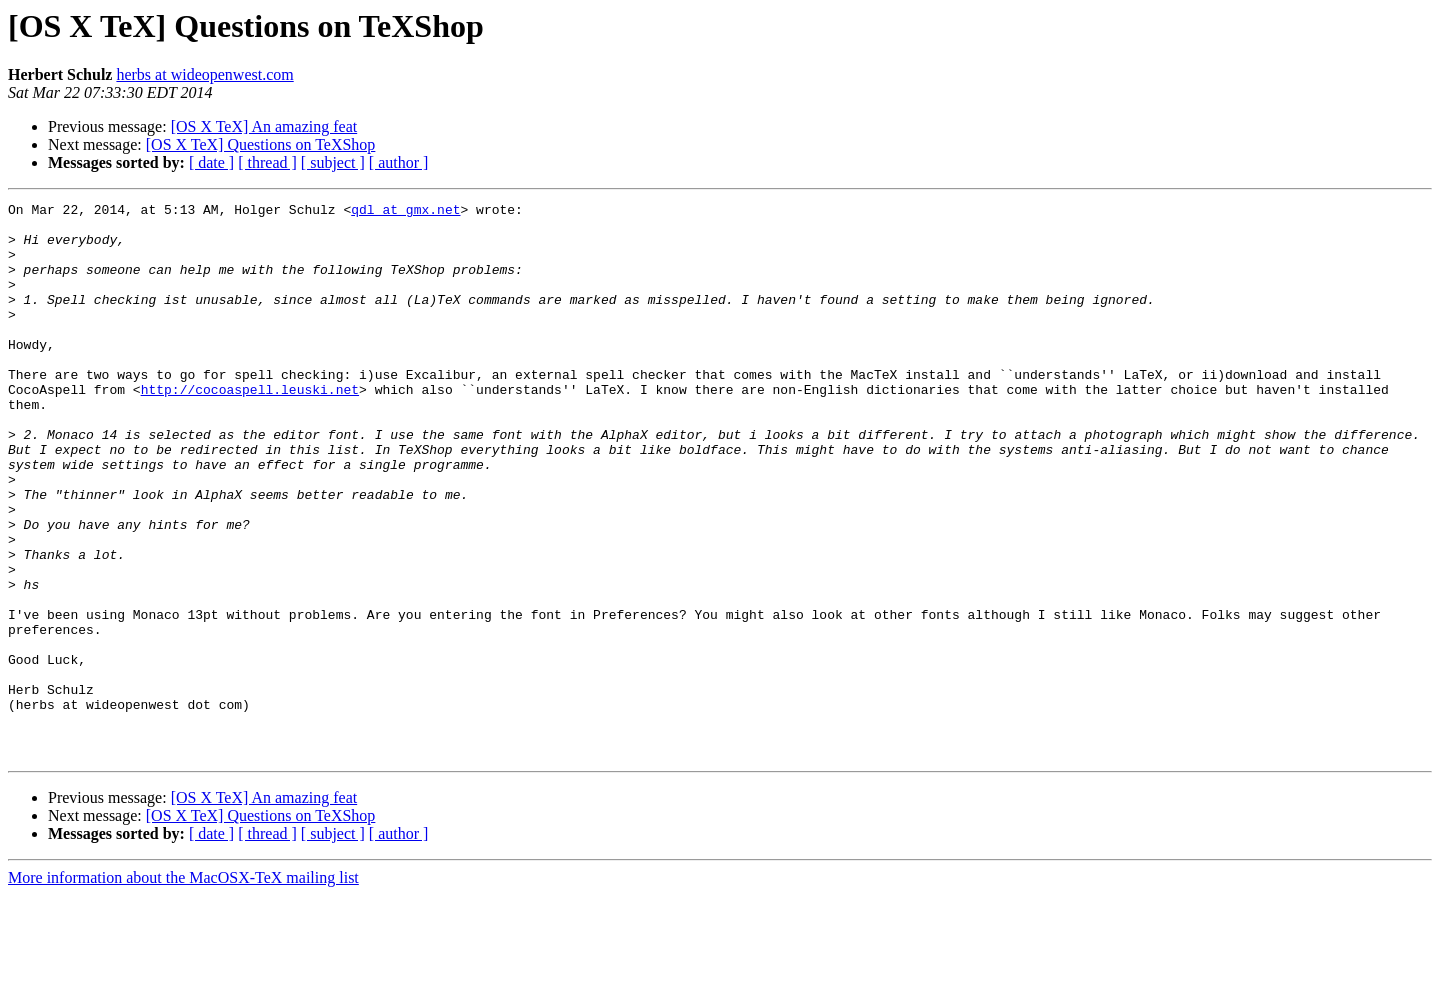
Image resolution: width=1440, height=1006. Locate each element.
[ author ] (399, 162)
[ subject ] (333, 162)
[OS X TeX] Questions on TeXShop (261, 144)
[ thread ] (267, 162)
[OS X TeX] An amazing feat (264, 126)
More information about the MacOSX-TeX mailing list (183, 988)
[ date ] (211, 162)
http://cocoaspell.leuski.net (250, 428)
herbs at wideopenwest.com (204, 74)
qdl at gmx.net (405, 212)
